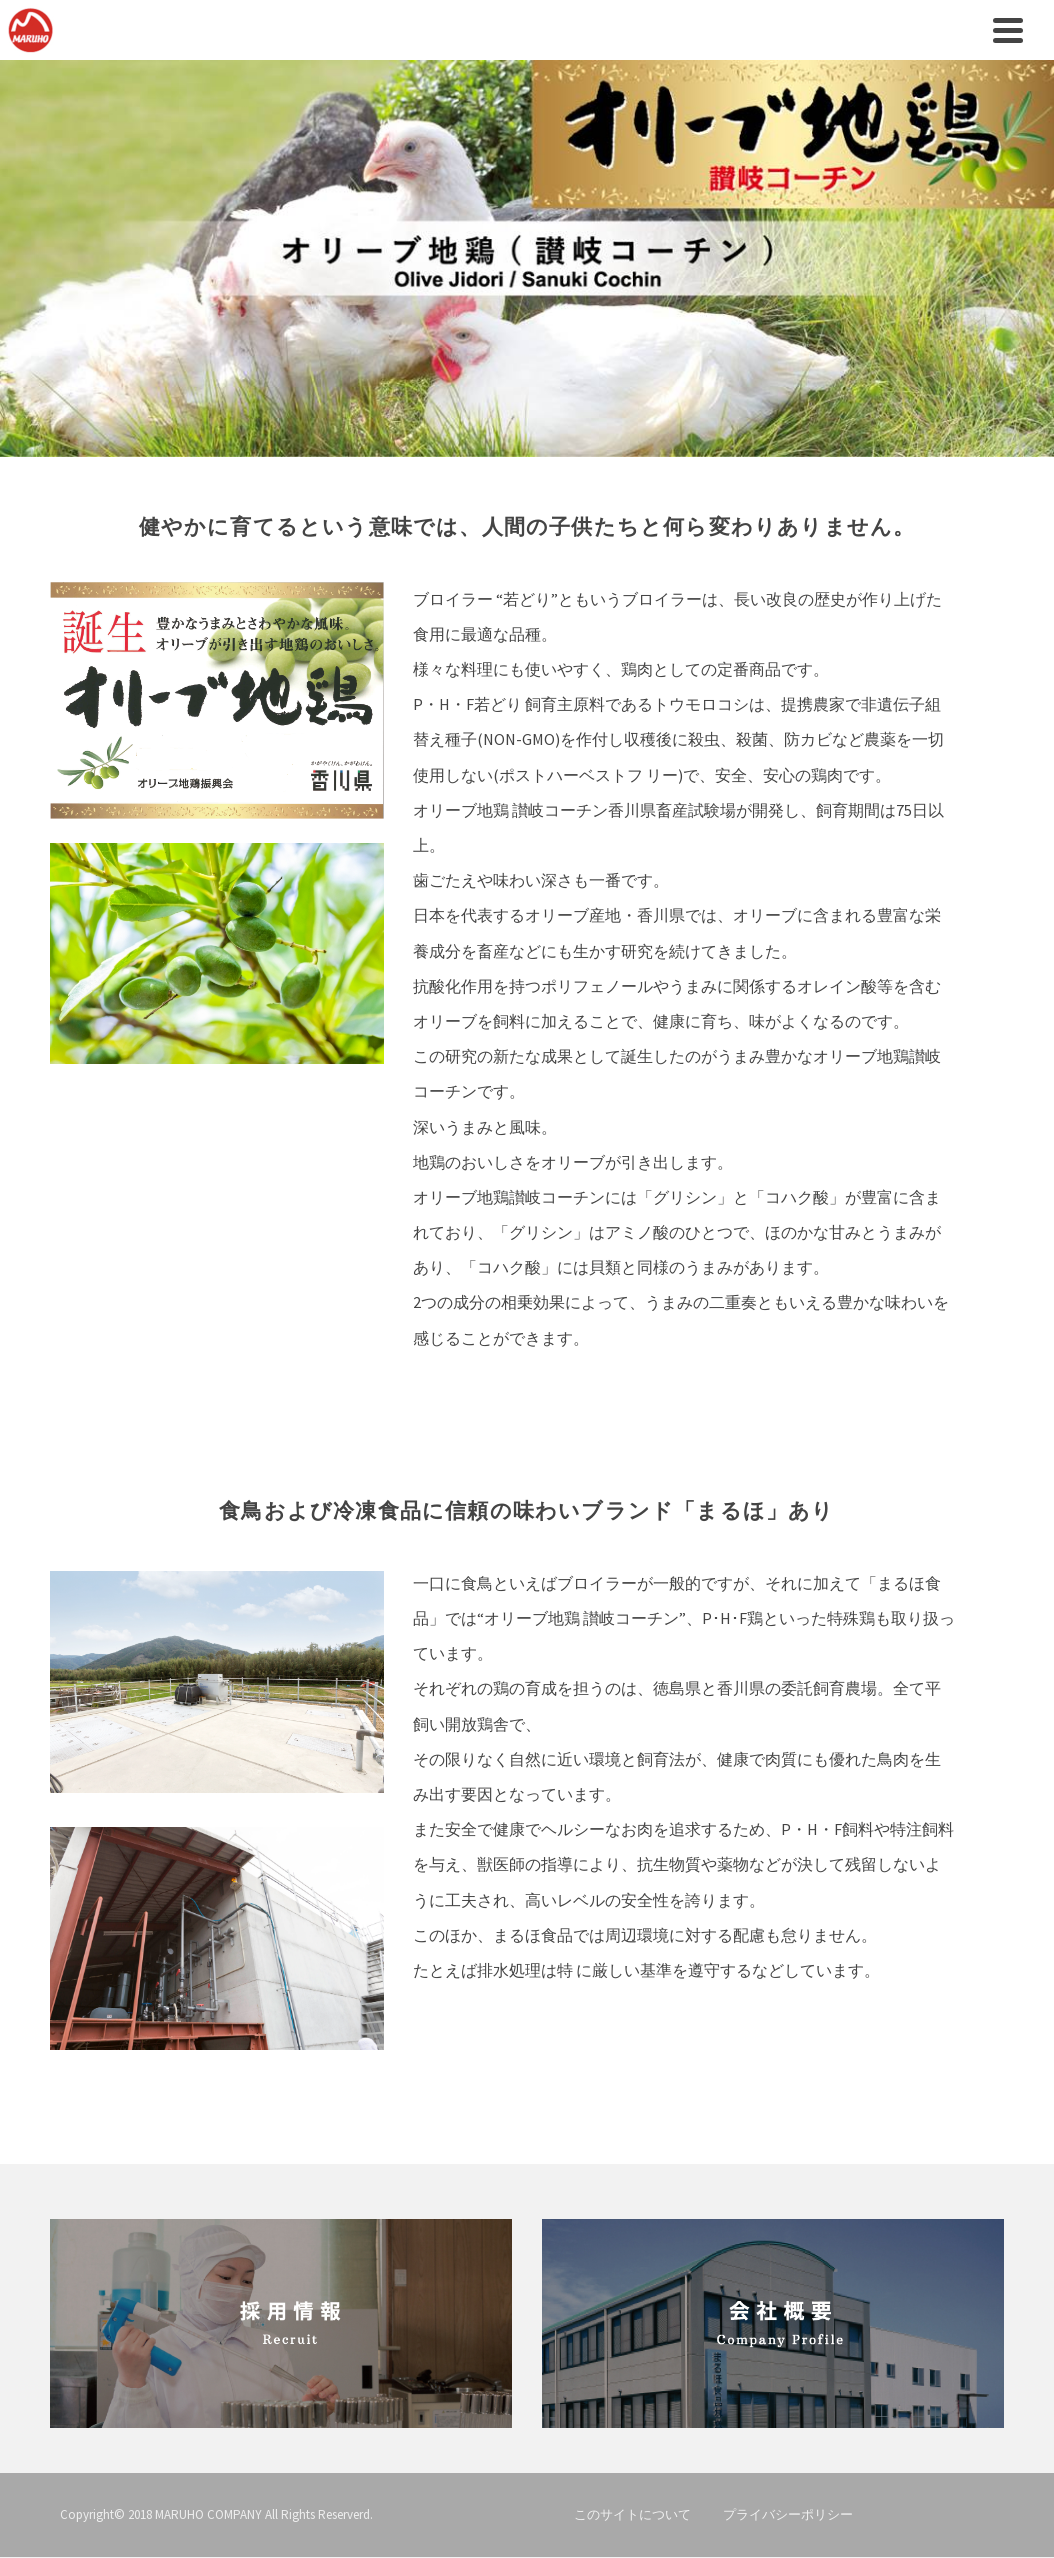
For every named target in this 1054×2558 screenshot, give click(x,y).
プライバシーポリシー (788, 2514)
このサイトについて (632, 2514)
